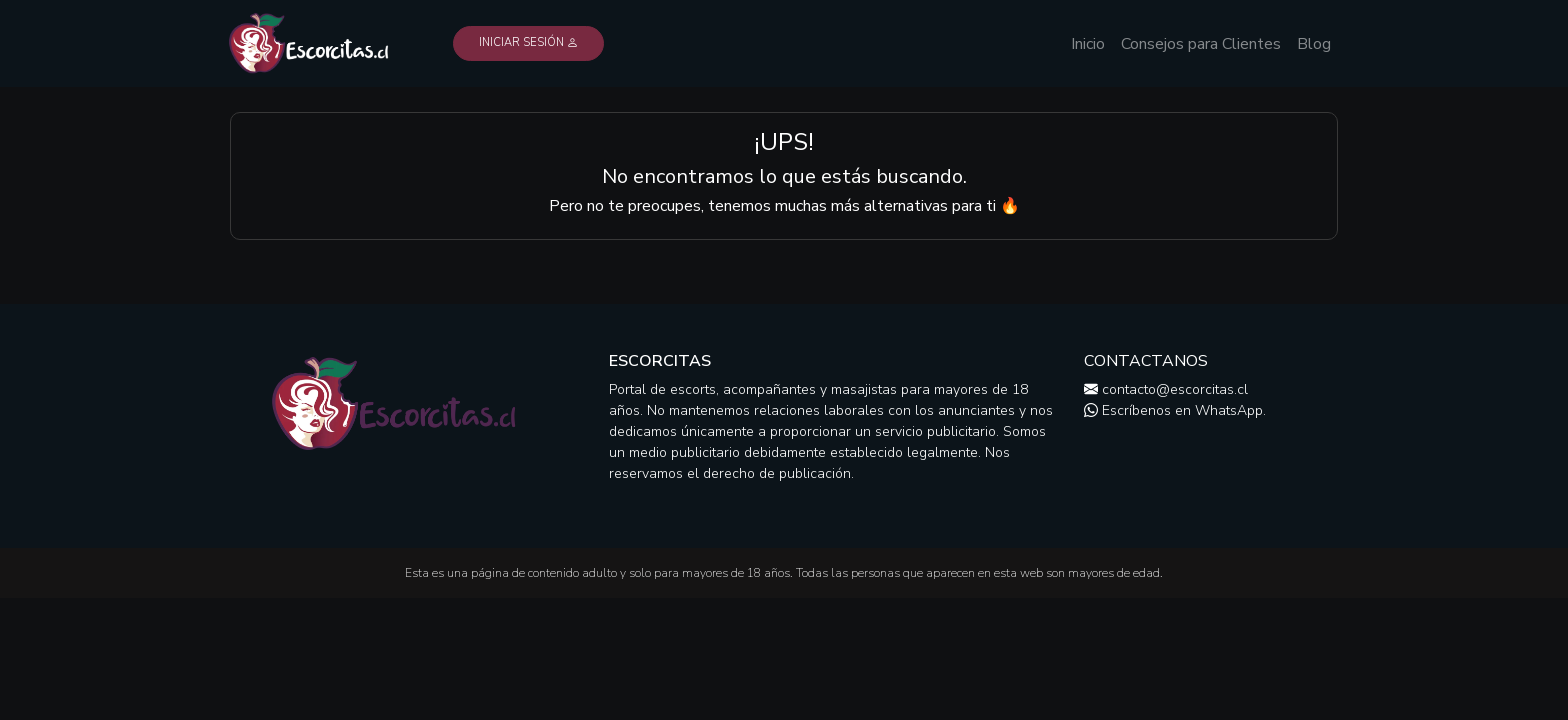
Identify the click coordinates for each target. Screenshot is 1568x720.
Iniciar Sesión (528, 42)
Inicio (1088, 44)
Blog (1314, 44)
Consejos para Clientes (1201, 44)
